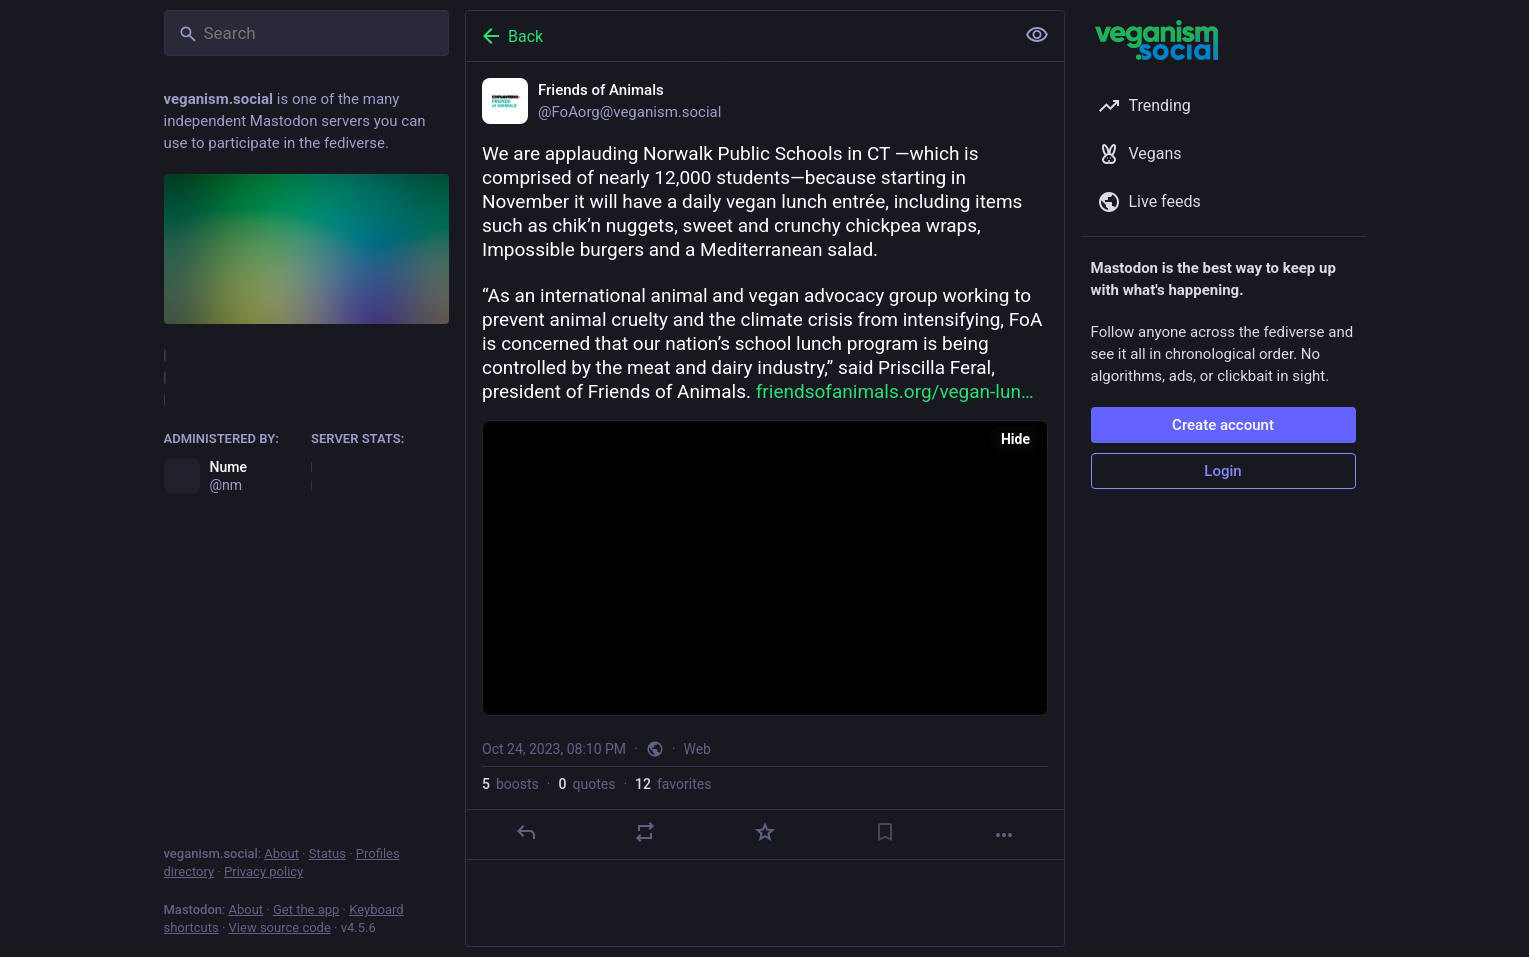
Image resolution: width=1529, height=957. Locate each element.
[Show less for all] (1037, 35)
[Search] (306, 33)
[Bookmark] (884, 832)
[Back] (738, 36)
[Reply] (525, 832)
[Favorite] (764, 832)
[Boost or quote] (645, 832)
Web (697, 749)
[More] (1004, 835)
